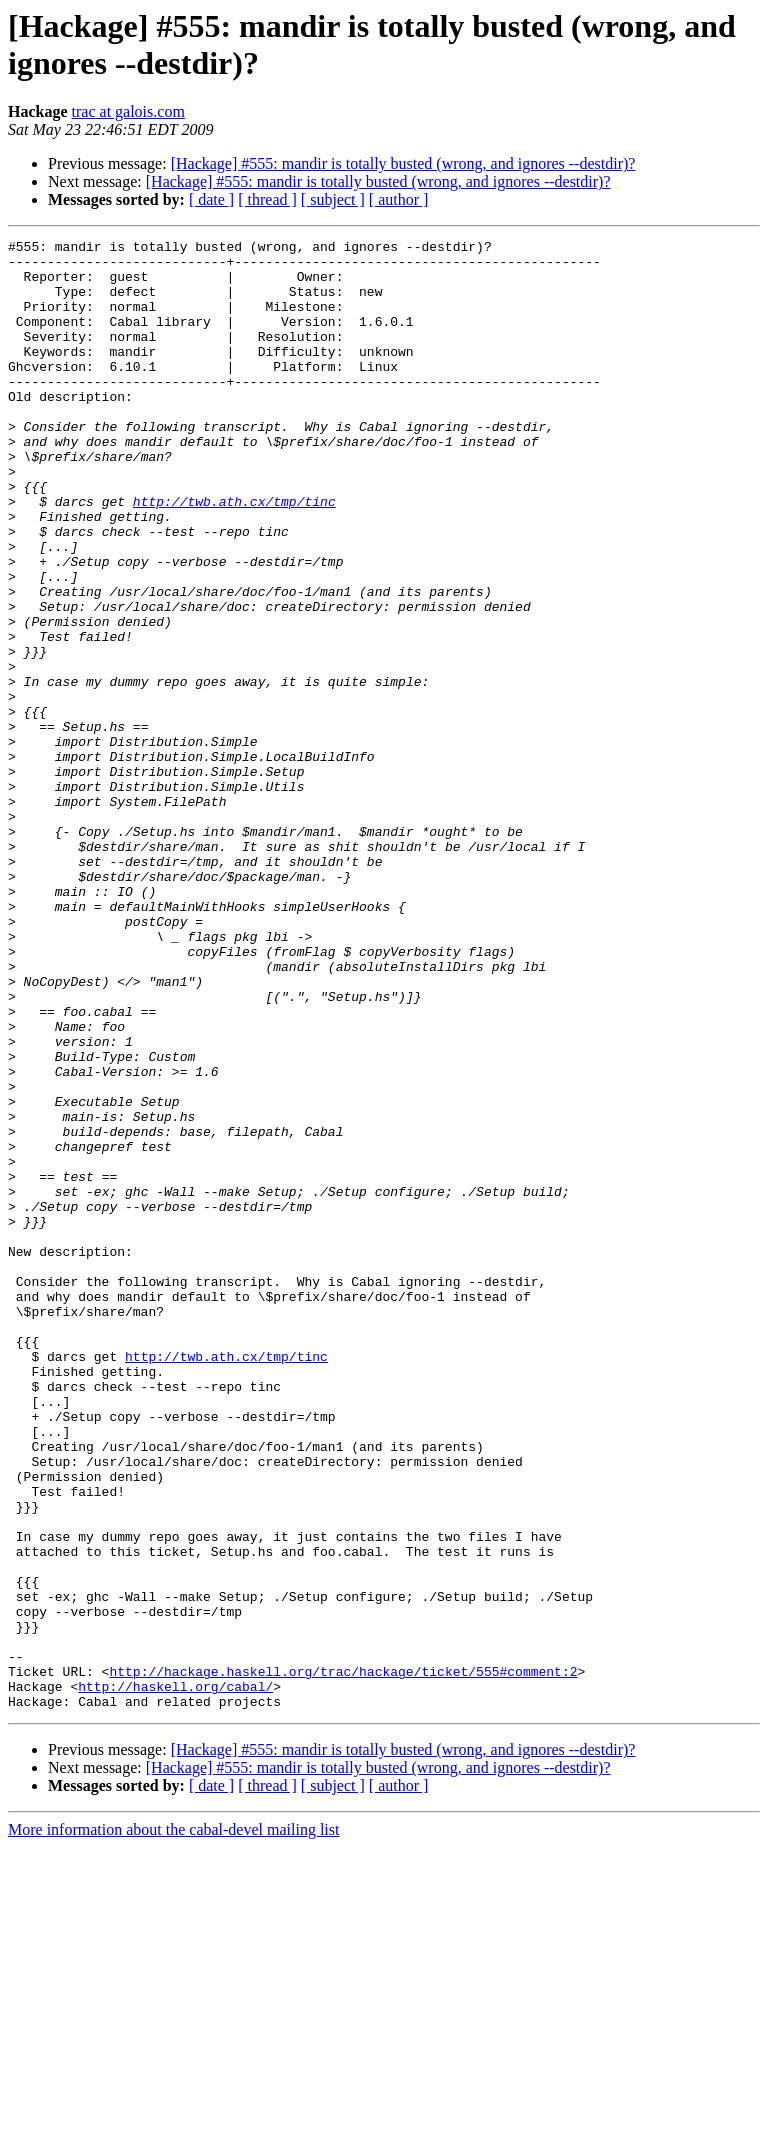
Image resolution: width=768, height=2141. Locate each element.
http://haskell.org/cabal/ (175, 1977)
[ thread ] (267, 199)
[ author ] (399, 199)
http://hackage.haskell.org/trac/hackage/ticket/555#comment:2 (343, 1959)
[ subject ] (333, 199)
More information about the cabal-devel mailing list (173, 2123)
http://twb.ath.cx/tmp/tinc (234, 555)
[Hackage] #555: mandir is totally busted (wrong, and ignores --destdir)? (403, 163)
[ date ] (211, 199)
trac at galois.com (128, 111)
